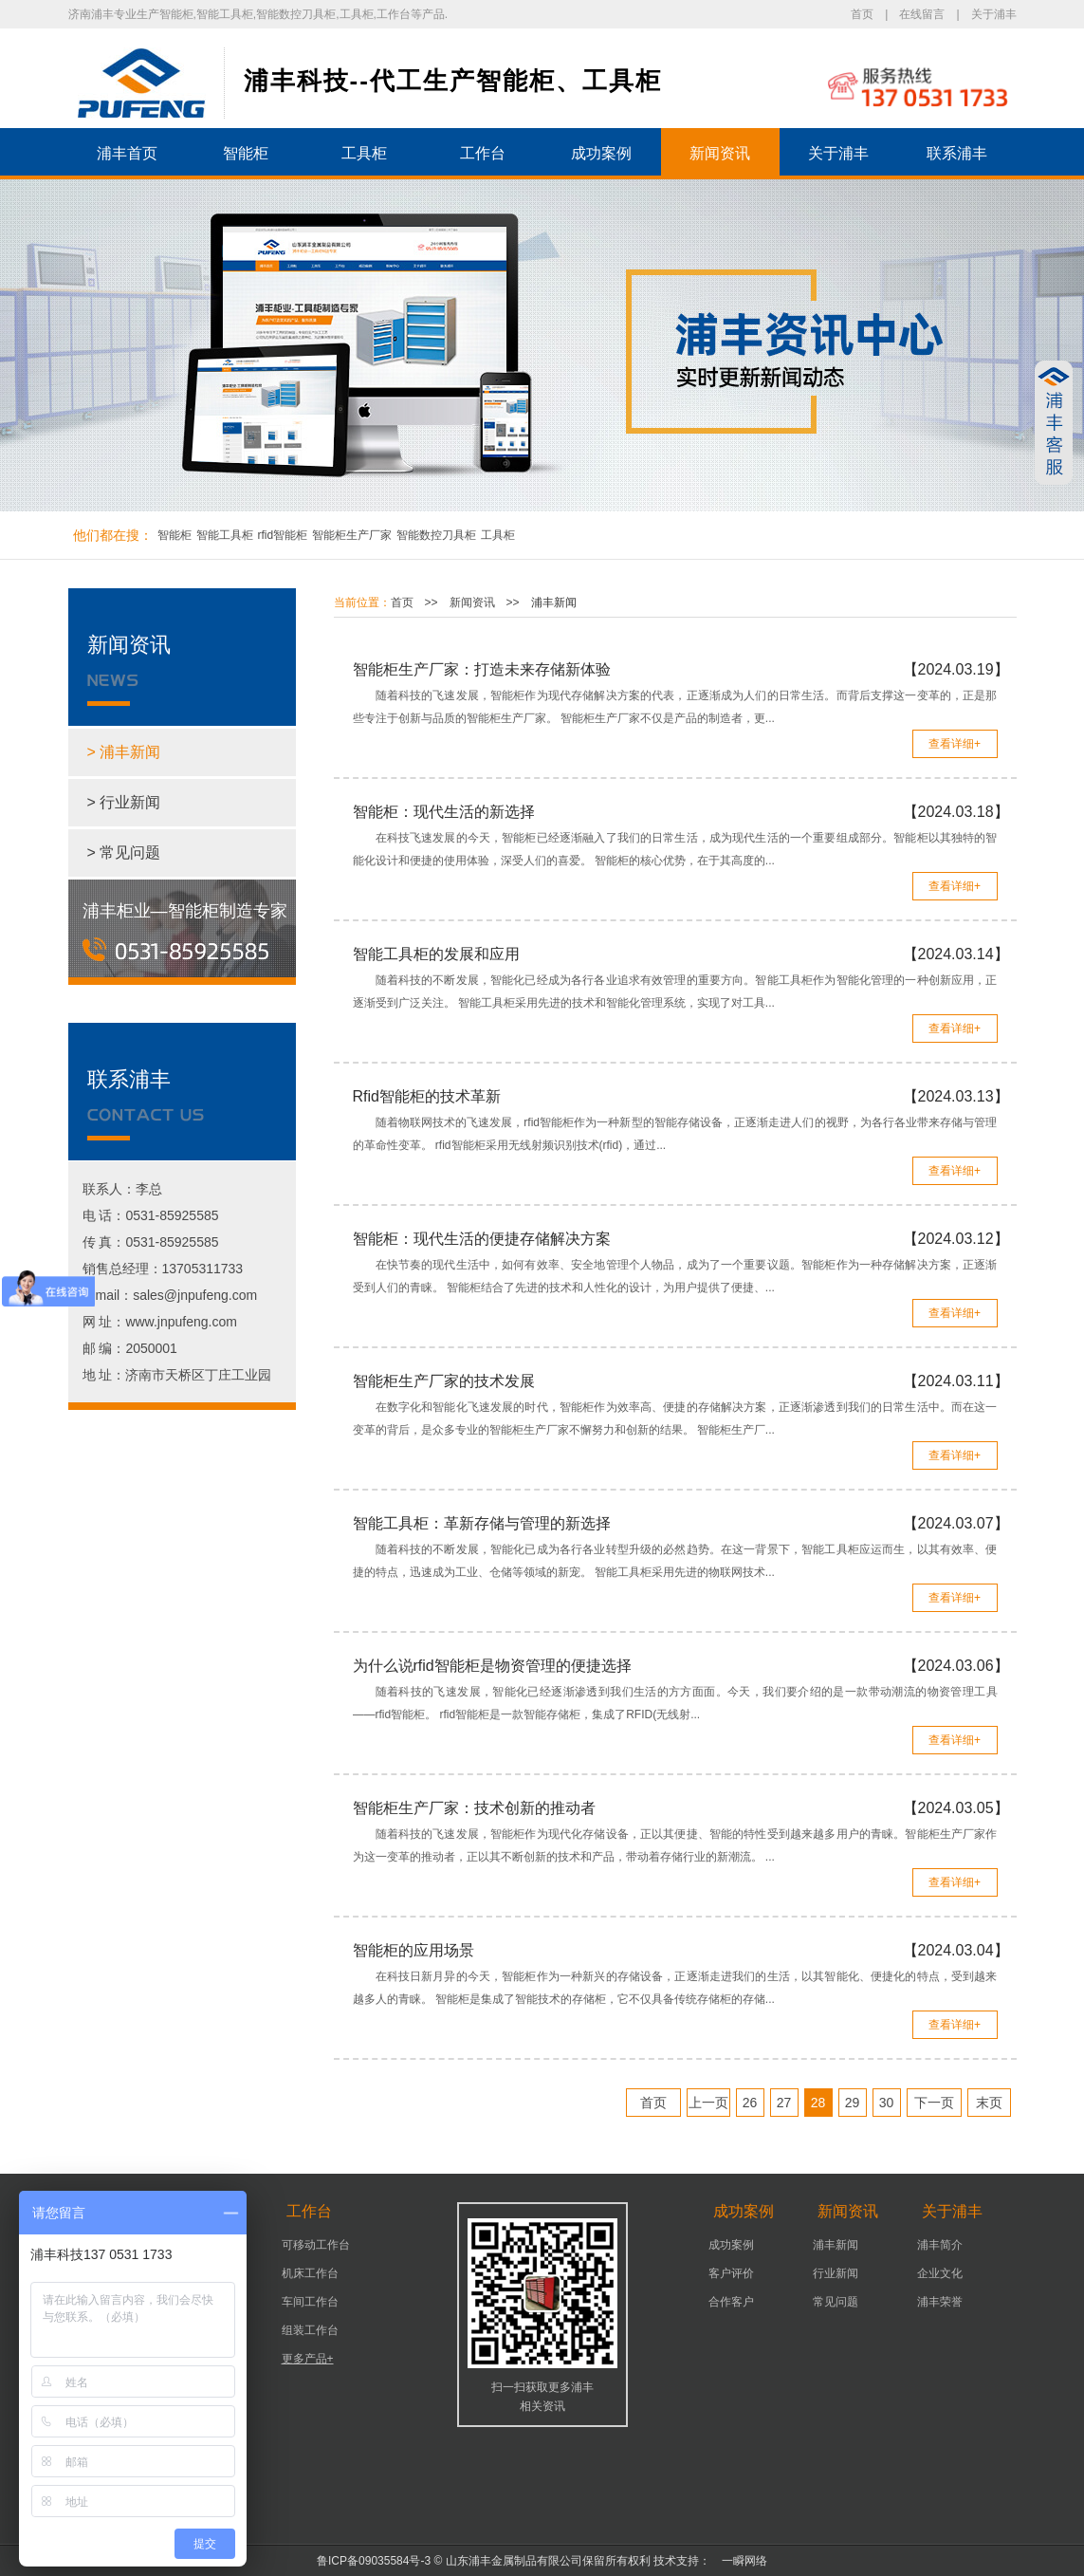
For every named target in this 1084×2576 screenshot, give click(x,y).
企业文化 (940, 2273)
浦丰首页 (127, 153)
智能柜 (245, 153)
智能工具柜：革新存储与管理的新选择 (482, 1523)
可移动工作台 (316, 2245)
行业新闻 (835, 2273)
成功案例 (601, 153)
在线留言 (922, 14)
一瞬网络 (738, 2560)
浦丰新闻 (554, 602)
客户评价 (731, 2273)
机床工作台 (310, 2273)
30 (886, 2102)
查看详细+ (954, 744)
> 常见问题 (124, 852)
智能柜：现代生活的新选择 (444, 812)
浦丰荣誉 (940, 2301)
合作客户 (731, 2301)
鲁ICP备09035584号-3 (374, 2560)
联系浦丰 (957, 153)
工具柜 (364, 153)
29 (852, 2102)
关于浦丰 (994, 14)
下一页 (934, 2102)
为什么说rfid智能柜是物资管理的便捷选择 (492, 1666)
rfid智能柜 (283, 535)
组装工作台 (310, 2330)
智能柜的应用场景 (413, 1950)
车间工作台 (310, 2301)
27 (784, 2102)
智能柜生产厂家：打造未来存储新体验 (482, 669)
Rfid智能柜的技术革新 (427, 1096)
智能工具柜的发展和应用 (436, 954)
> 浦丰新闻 (124, 752)
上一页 (708, 2102)
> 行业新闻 (124, 802)
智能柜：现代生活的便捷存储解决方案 (482, 1239)
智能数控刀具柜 (436, 535)
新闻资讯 (719, 153)
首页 (862, 14)
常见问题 (835, 2301)
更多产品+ (308, 2358)
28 (818, 2102)
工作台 (482, 153)
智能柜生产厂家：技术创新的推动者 (474, 1808)
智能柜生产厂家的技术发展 (444, 1381)
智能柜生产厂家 (352, 535)
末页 (989, 2102)
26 (750, 2102)
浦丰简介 (940, 2245)
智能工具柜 (224, 535)
